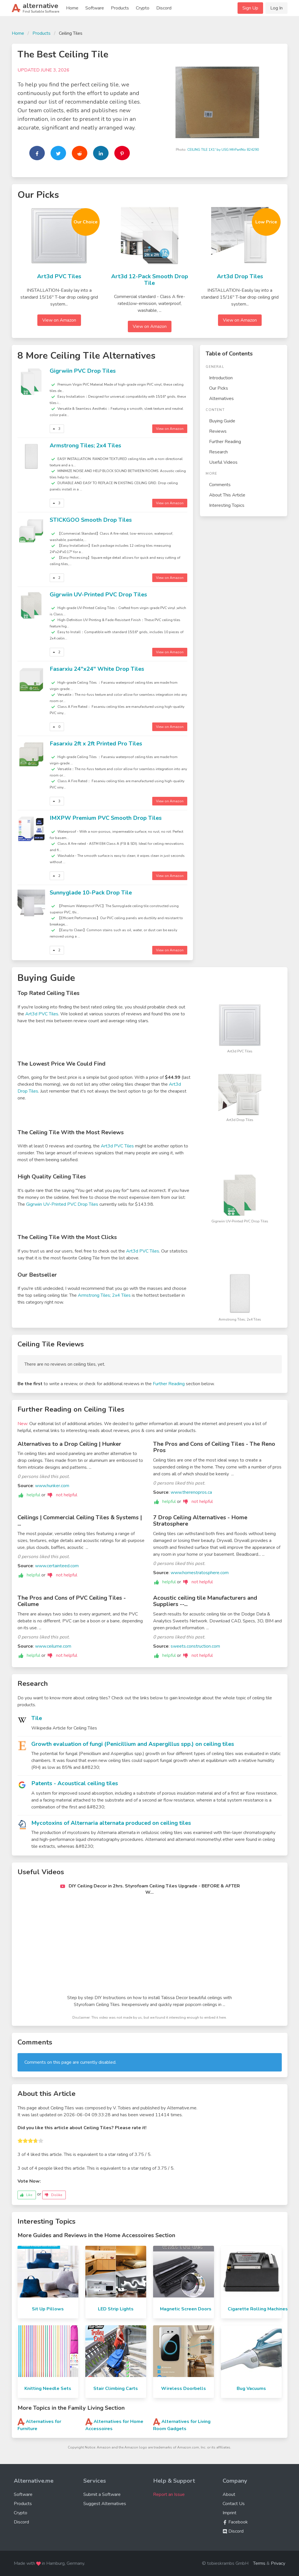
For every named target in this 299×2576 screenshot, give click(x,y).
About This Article (227, 495)
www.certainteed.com (57, 1566)
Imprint (229, 2513)
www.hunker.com (52, 1486)
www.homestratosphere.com (200, 1573)
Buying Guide (222, 421)
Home (72, 8)
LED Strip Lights (116, 2309)
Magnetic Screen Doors (185, 2309)
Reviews (218, 431)
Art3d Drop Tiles (240, 276)
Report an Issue (169, 2494)
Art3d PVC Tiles (59, 276)
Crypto (142, 8)
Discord (163, 8)
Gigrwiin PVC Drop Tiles (83, 371)
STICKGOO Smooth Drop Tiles (91, 520)
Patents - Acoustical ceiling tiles (74, 1783)
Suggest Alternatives (104, 2503)
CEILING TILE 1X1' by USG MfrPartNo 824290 (223, 149)
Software (94, 8)
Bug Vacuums (251, 2388)
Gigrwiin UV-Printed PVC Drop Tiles (98, 594)
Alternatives (221, 398)
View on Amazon (59, 320)
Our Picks (218, 388)
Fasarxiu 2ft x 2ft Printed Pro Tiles (96, 743)
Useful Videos (223, 462)
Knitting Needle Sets (47, 2388)
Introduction (221, 378)
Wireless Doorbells (183, 2388)
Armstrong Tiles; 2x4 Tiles (85, 445)
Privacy (278, 2563)
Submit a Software (102, 2494)
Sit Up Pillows (48, 2309)
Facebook (235, 2522)
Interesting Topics (226, 505)
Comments (220, 485)
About (229, 2494)
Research (218, 452)
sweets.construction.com (195, 1646)
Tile (36, 1718)
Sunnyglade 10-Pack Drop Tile (91, 892)
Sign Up (250, 8)
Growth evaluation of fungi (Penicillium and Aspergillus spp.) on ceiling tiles (132, 1744)
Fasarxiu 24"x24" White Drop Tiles (97, 669)
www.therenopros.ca (191, 1492)
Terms (259, 2563)
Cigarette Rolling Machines (258, 2309)
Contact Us (234, 2503)
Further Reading (225, 441)
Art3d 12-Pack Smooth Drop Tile (149, 280)
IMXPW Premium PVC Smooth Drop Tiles (106, 818)
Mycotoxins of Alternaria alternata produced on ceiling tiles (111, 1823)
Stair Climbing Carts (115, 2388)
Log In (276, 8)
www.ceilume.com (53, 1646)
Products (120, 8)
